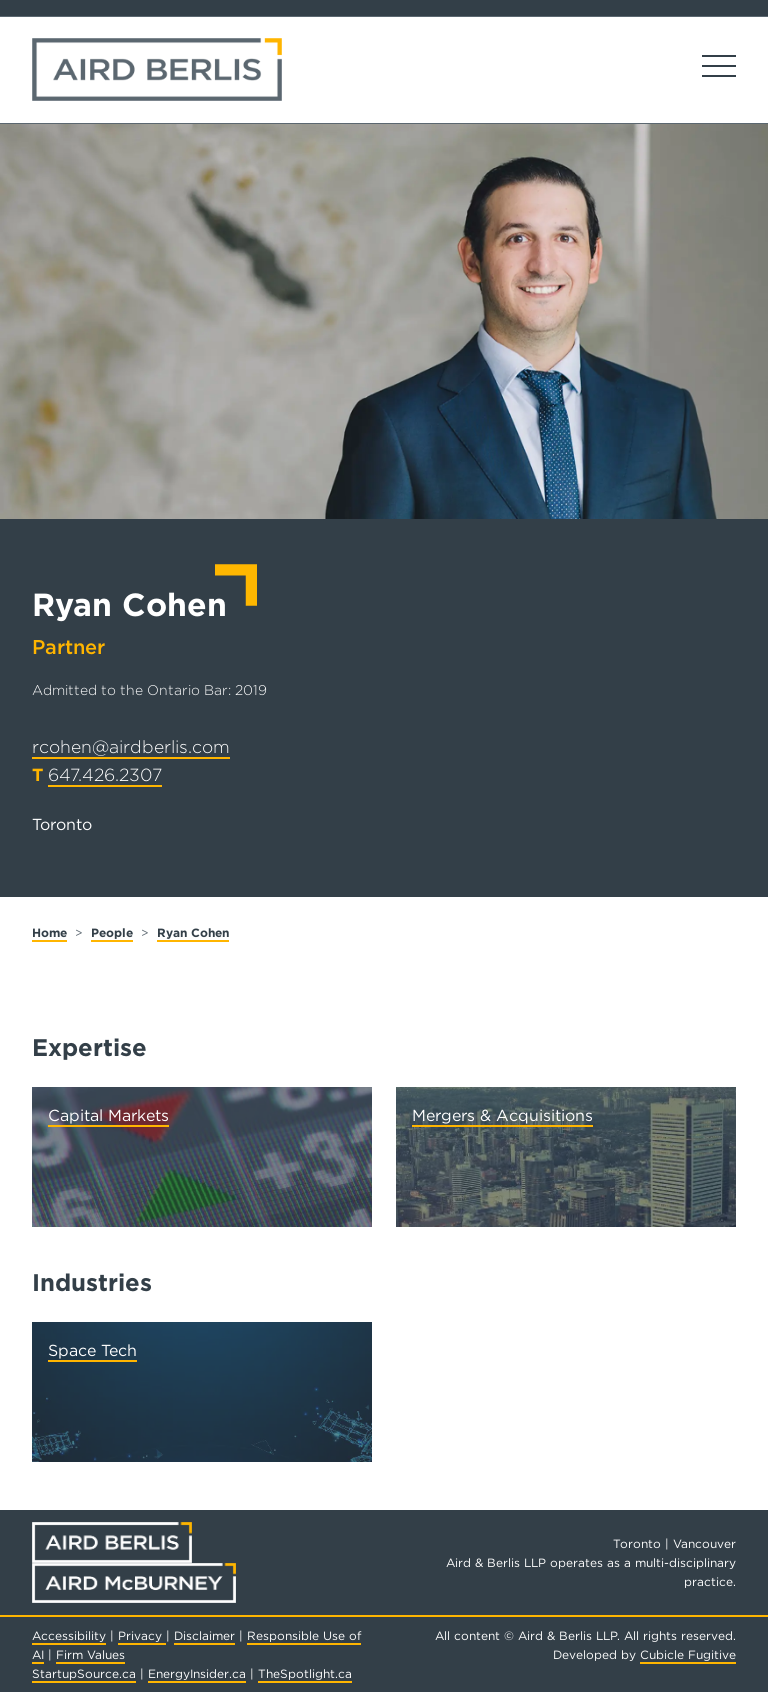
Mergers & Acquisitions (502, 1115)
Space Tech (92, 1350)
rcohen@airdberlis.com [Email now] (131, 746)
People (112, 932)
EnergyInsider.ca (197, 1673)
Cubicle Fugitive (688, 1654)
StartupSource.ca (84, 1673)
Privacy (142, 1635)
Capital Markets (108, 1115)
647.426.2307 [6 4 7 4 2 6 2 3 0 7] (105, 774)
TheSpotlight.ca (305, 1673)
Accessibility (69, 1635)
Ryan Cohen (193, 932)
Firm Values (90, 1654)
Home (49, 932)
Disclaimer (204, 1635)
